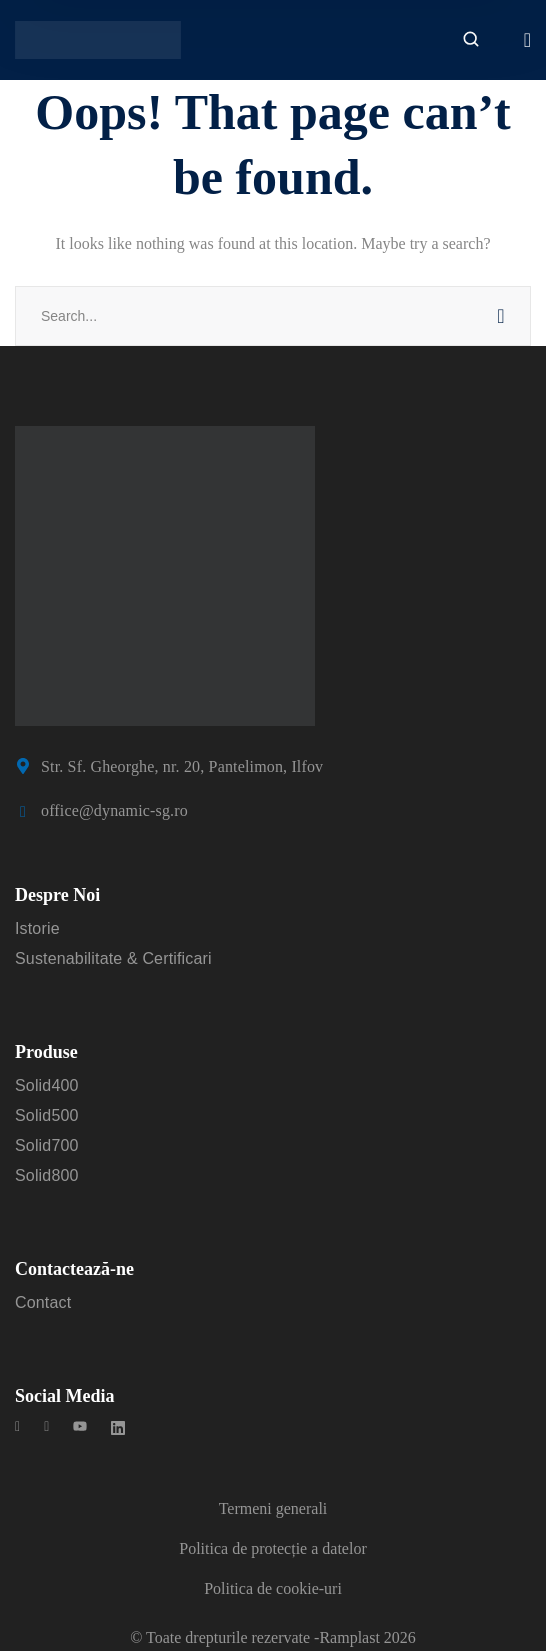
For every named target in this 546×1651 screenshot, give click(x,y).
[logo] (98, 38)
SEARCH (501, 316)
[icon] (17, 1429)
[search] (471, 41)
